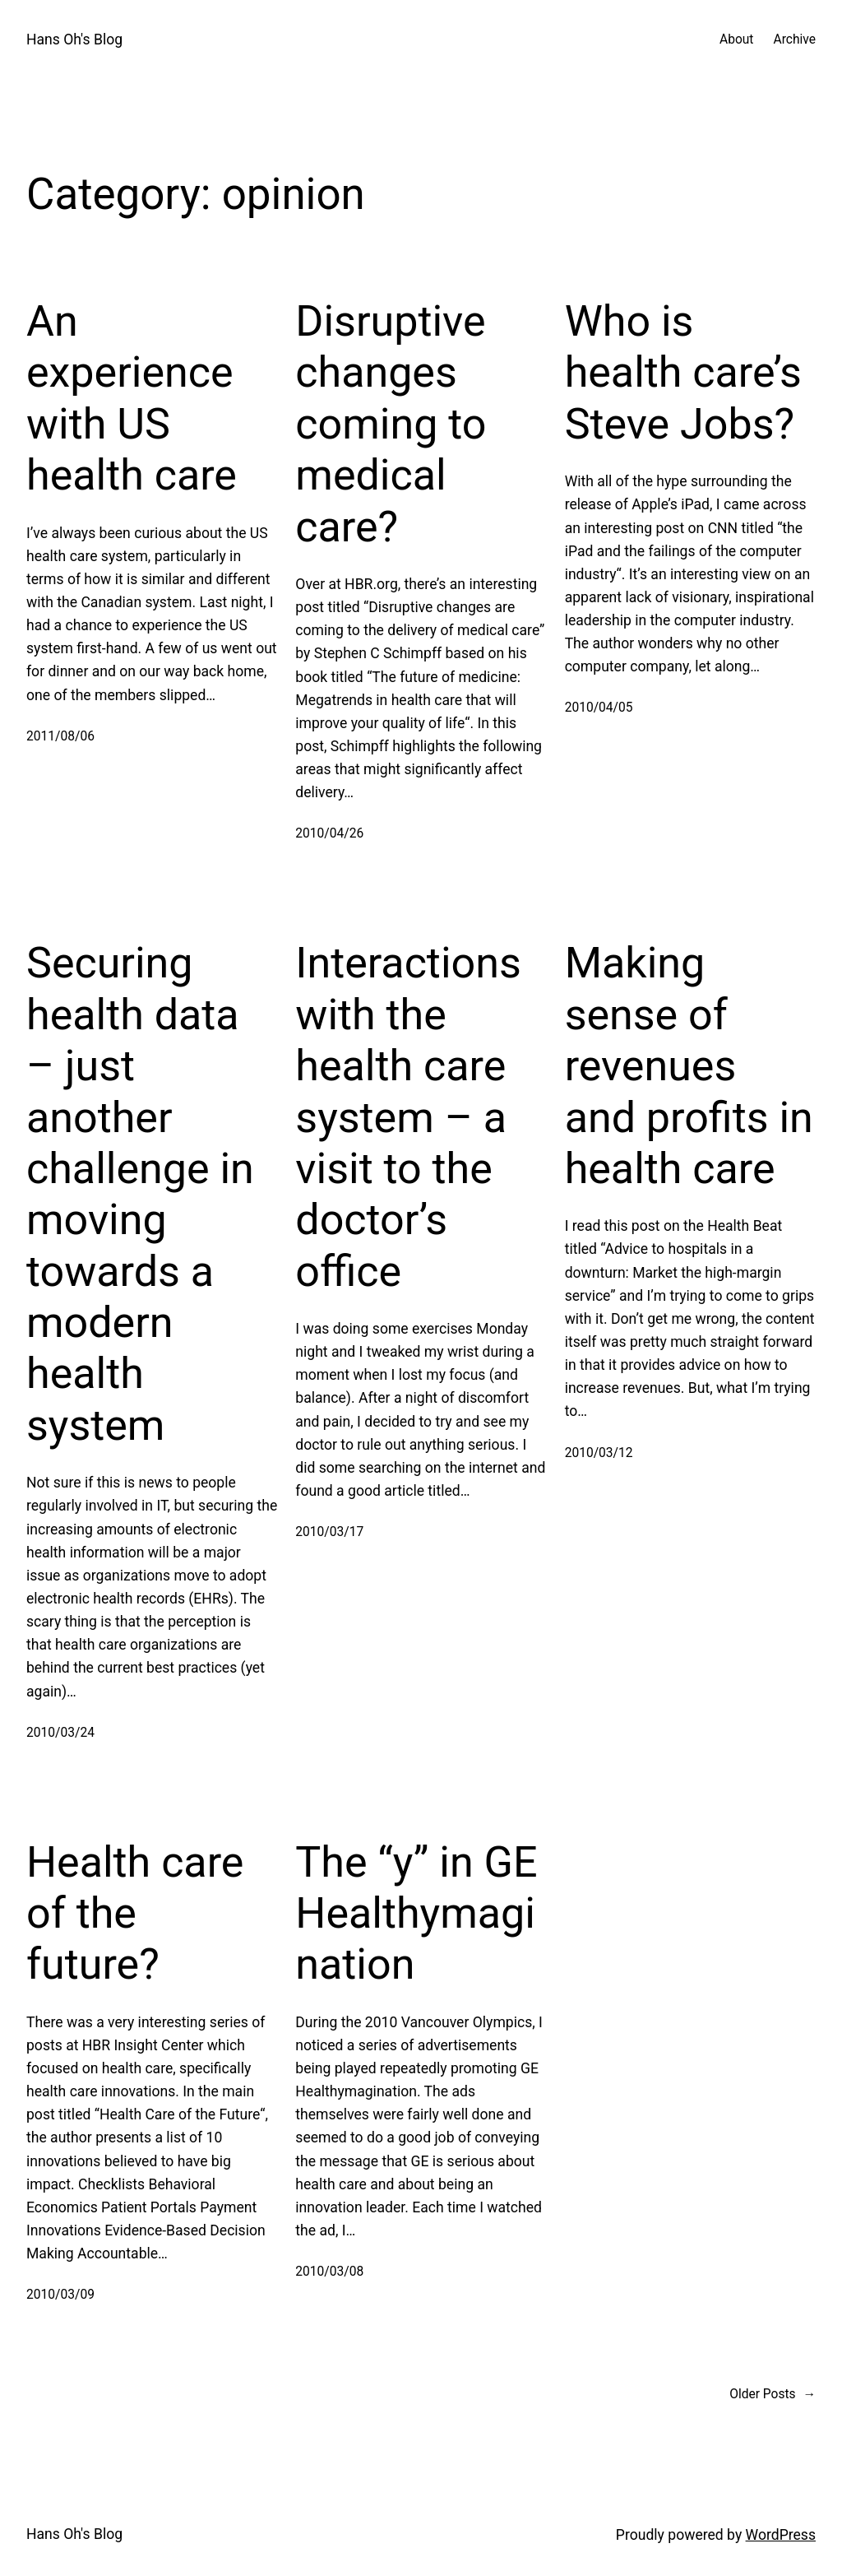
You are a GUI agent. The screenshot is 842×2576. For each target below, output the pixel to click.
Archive (794, 39)
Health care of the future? (134, 1913)
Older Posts (772, 2394)
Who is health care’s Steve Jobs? (683, 372)
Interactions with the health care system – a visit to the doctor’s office (407, 1117)
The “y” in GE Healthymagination (416, 1913)
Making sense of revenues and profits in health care (689, 1066)
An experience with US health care (131, 398)
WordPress (781, 2535)
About (736, 39)
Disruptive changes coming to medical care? (390, 424)
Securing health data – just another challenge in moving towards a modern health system (140, 1194)
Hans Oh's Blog (74, 39)
